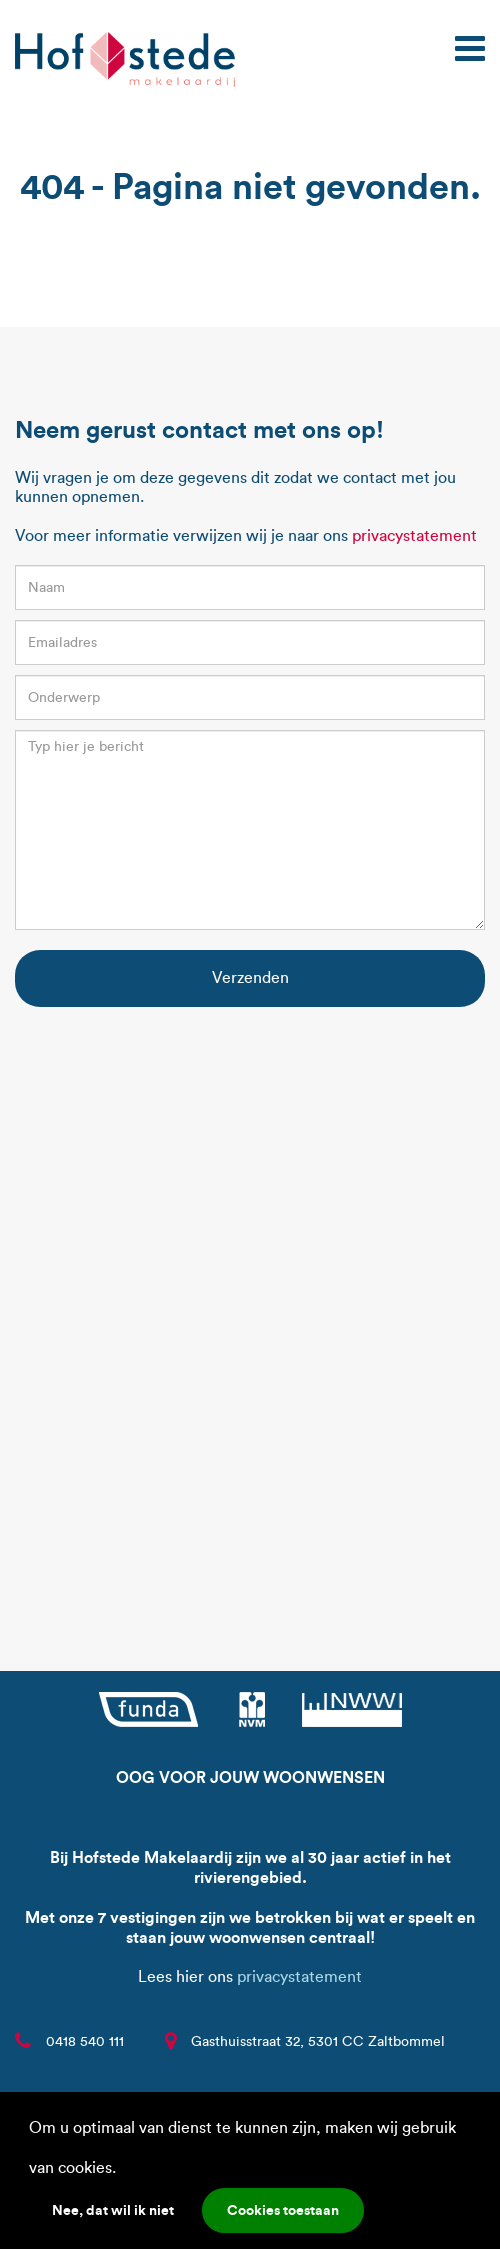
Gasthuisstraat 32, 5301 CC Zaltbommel (318, 2041)
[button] (123, 2170)
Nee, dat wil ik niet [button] (113, 2210)
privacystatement (414, 535)
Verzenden (250, 977)
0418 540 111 (85, 2041)
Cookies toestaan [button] (283, 2210)
